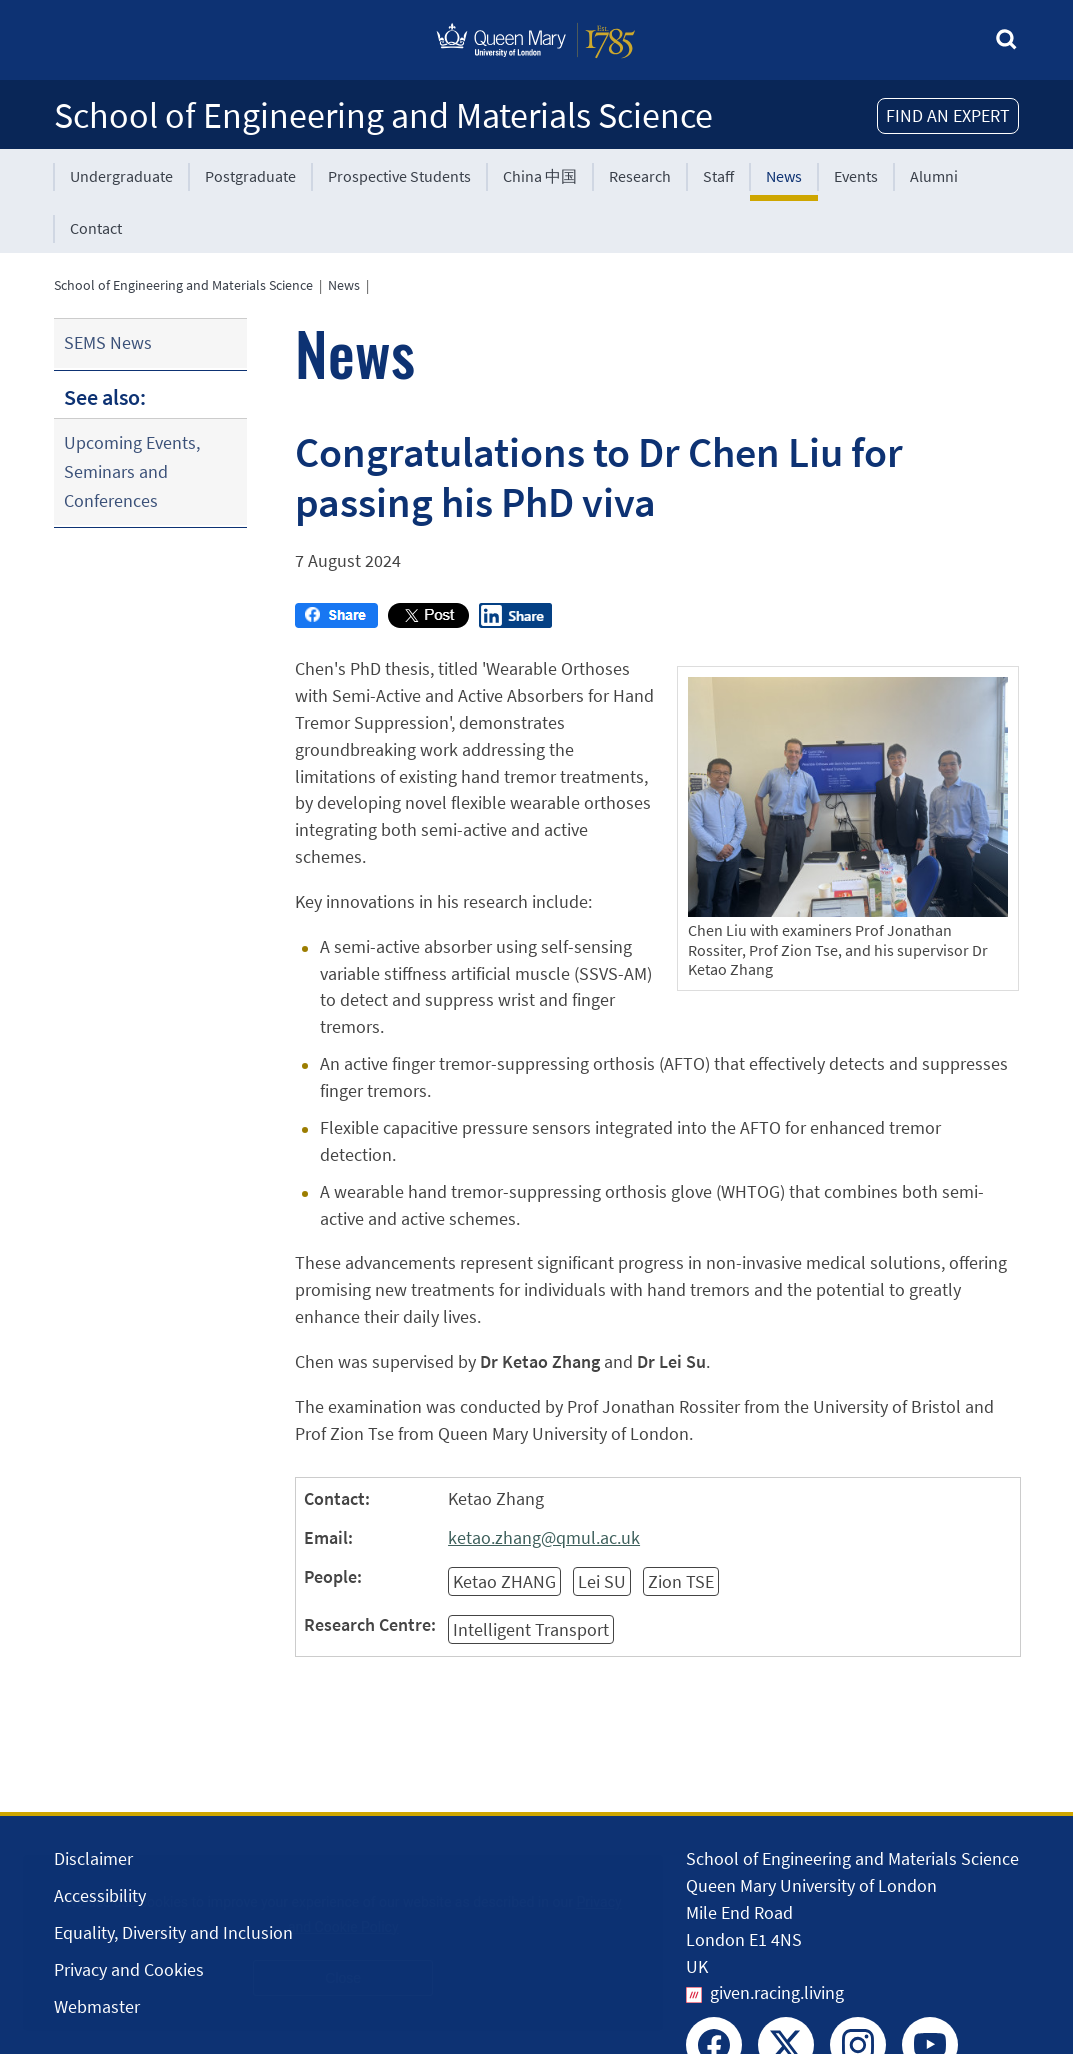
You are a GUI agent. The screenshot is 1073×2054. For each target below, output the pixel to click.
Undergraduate (121, 176)
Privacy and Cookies (129, 1969)
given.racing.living (777, 1992)
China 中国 (540, 176)
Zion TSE (681, 1581)
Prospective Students (399, 176)
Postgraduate (250, 176)
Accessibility (100, 1895)
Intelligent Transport (531, 1629)
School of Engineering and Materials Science (383, 115)
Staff (718, 176)
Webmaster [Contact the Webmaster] (97, 2006)
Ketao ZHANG (504, 1581)
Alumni (934, 176)
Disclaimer (93, 1858)
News (784, 176)
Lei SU (602, 1581)
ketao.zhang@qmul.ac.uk (544, 1537)
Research (640, 176)
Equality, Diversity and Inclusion (173, 1932)
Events (856, 176)
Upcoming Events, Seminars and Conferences (132, 471)
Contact (96, 228)
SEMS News (108, 342)
